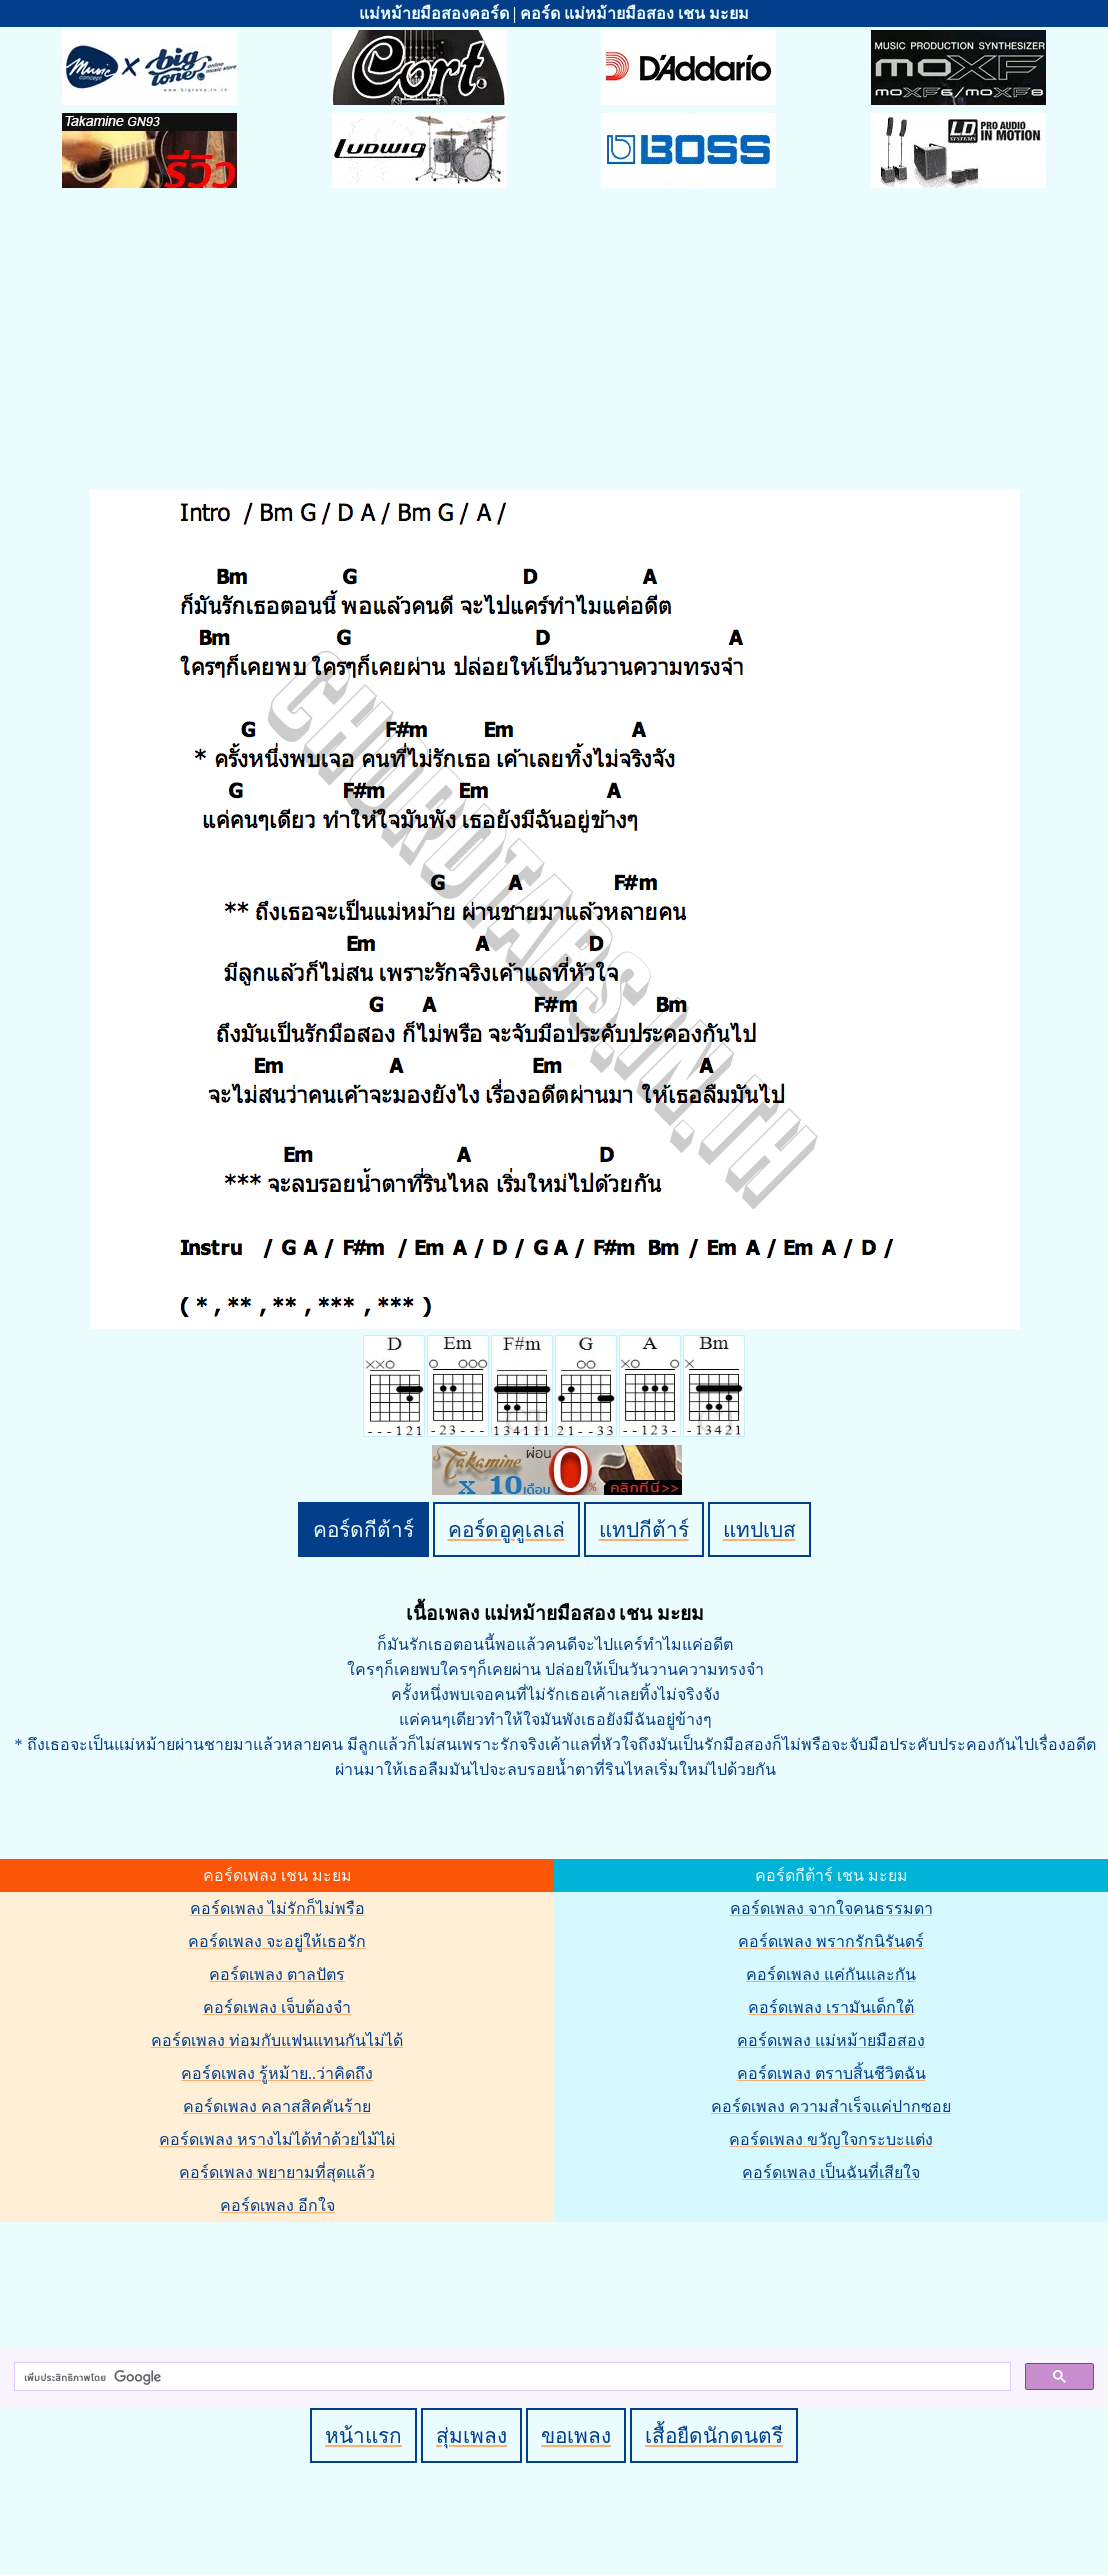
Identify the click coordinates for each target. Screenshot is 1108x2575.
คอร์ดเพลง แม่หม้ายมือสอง (831, 2040)
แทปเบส (759, 1529)
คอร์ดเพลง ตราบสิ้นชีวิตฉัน (831, 2073)
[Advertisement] (554, 338)
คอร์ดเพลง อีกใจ (277, 2205)
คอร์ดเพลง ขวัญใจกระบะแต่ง (831, 2139)
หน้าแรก (363, 2435)
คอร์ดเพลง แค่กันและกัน (831, 1974)
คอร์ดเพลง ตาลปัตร (277, 1974)
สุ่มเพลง (471, 2435)
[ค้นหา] (510, 2377)
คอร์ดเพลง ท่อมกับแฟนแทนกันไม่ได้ (277, 2040)
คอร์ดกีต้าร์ (363, 1529)
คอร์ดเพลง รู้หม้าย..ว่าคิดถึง (277, 2073)
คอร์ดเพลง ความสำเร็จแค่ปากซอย (831, 2106)
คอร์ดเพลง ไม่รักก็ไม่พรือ (277, 1908)
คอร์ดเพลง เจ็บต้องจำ (277, 2007)
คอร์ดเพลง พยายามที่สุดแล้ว (277, 2172)
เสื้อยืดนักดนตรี (714, 2435)
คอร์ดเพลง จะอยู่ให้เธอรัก (277, 1941)
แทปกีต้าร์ (644, 1529)
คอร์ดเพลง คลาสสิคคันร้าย (277, 2106)
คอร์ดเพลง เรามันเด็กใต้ (831, 2007)
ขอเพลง (576, 2435)
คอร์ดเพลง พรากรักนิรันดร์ (831, 1941)
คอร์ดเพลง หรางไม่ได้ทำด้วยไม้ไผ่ (277, 2139)
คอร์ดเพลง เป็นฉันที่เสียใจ (831, 2172)
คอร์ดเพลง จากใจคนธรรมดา (831, 1908)
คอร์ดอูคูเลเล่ (506, 1529)
